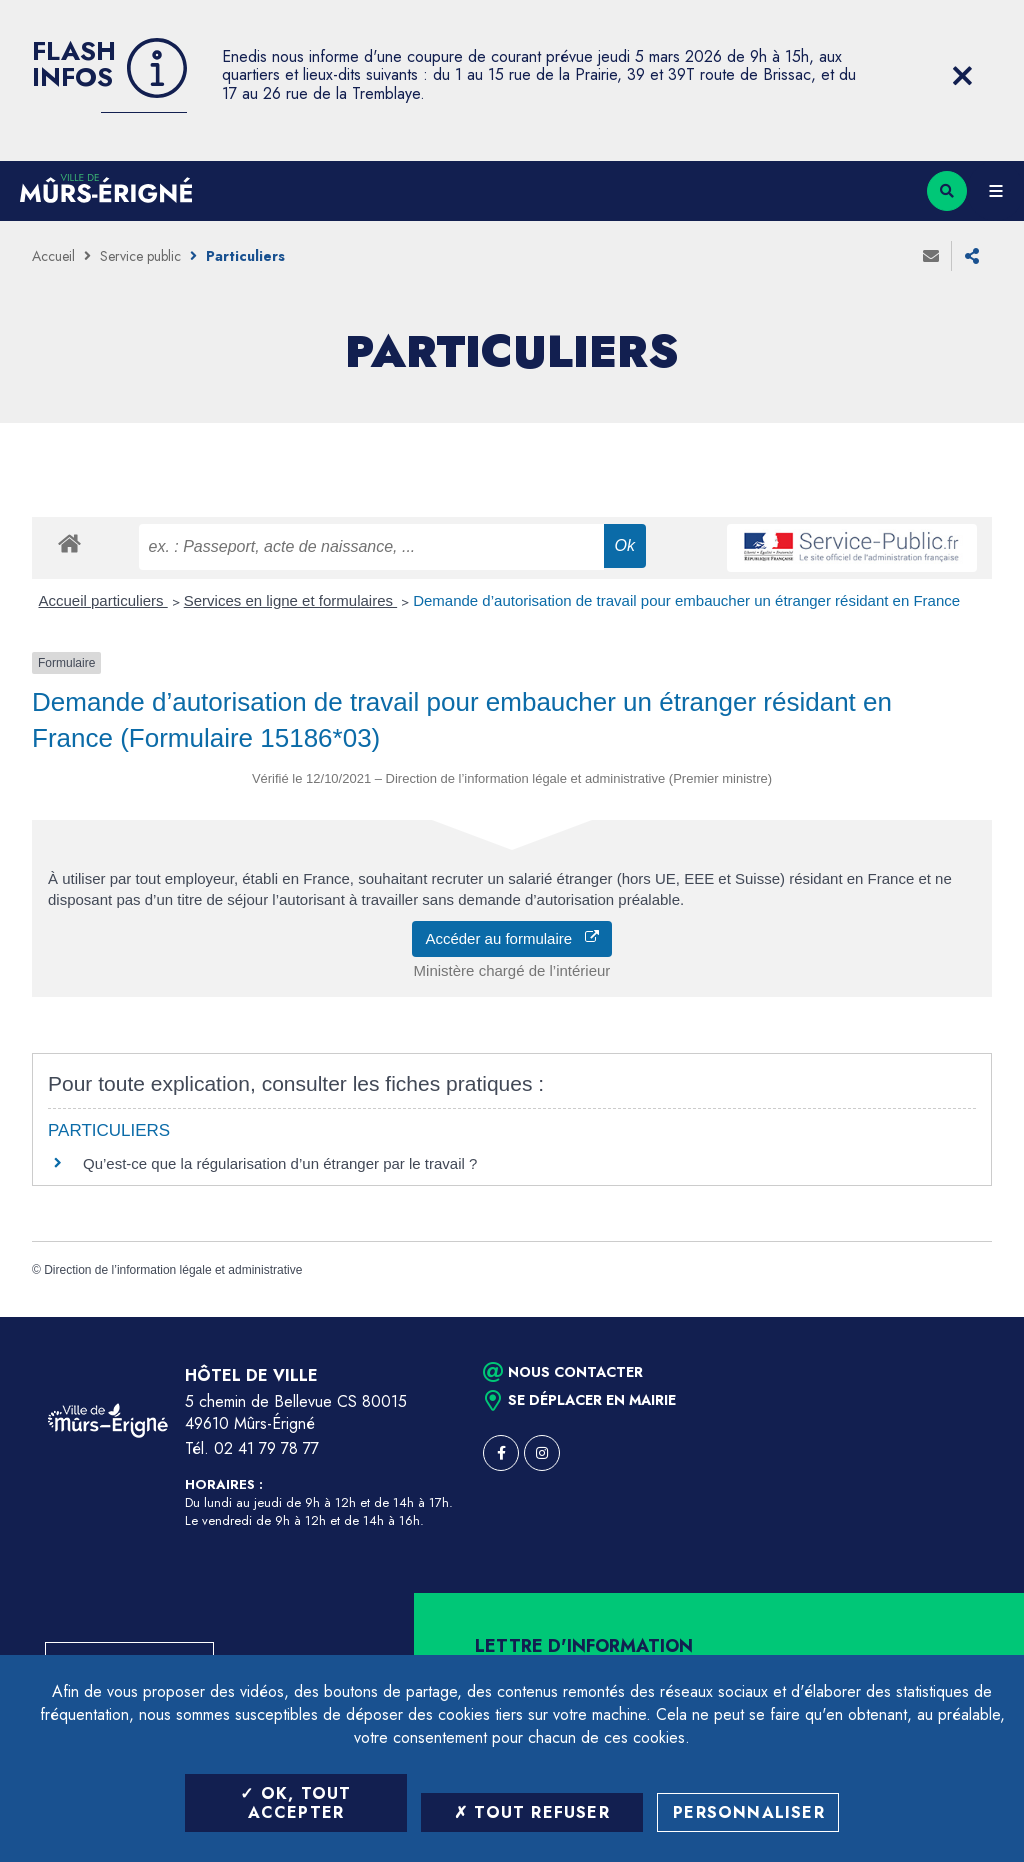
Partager (972, 256)
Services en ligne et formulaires (290, 600)
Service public (140, 256)
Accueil (53, 256)
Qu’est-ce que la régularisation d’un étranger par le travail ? (280, 1163)
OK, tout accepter (295, 1803)
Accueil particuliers (103, 600)
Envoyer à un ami (931, 256)
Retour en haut (974, 1317)
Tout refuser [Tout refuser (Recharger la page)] (532, 1812)
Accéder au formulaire (511, 938)
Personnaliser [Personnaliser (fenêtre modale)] (749, 1812)
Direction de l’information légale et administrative (173, 1270)
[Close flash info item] (962, 76)
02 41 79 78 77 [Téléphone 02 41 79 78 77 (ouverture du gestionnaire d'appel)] (266, 1448)
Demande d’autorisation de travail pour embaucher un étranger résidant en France (686, 600)
